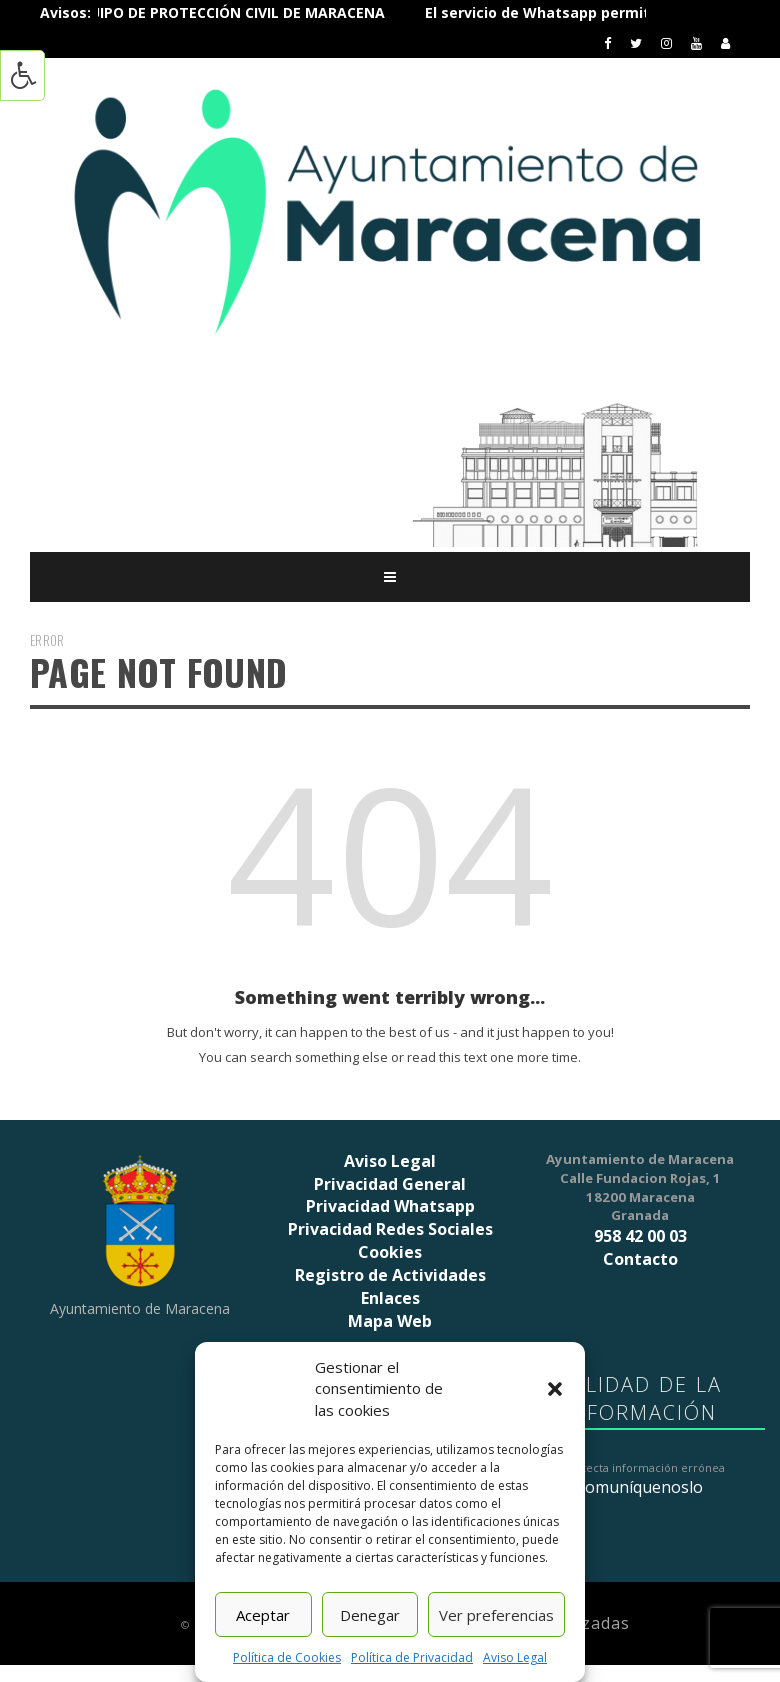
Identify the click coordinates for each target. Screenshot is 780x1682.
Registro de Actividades (390, 1275)
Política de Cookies (287, 1657)
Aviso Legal (515, 1657)
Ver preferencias (496, 1615)
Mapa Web (390, 1321)
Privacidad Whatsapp (390, 1206)
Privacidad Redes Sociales (390, 1229)
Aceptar (263, 1615)
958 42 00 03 (640, 1236)
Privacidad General (390, 1184)
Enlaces (390, 1298)
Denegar (370, 1615)
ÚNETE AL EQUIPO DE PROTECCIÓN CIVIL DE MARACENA (229, 12)
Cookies (390, 1252)
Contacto (640, 1259)
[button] (555, 1389)
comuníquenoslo (640, 1487)
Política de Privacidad (412, 1657)
